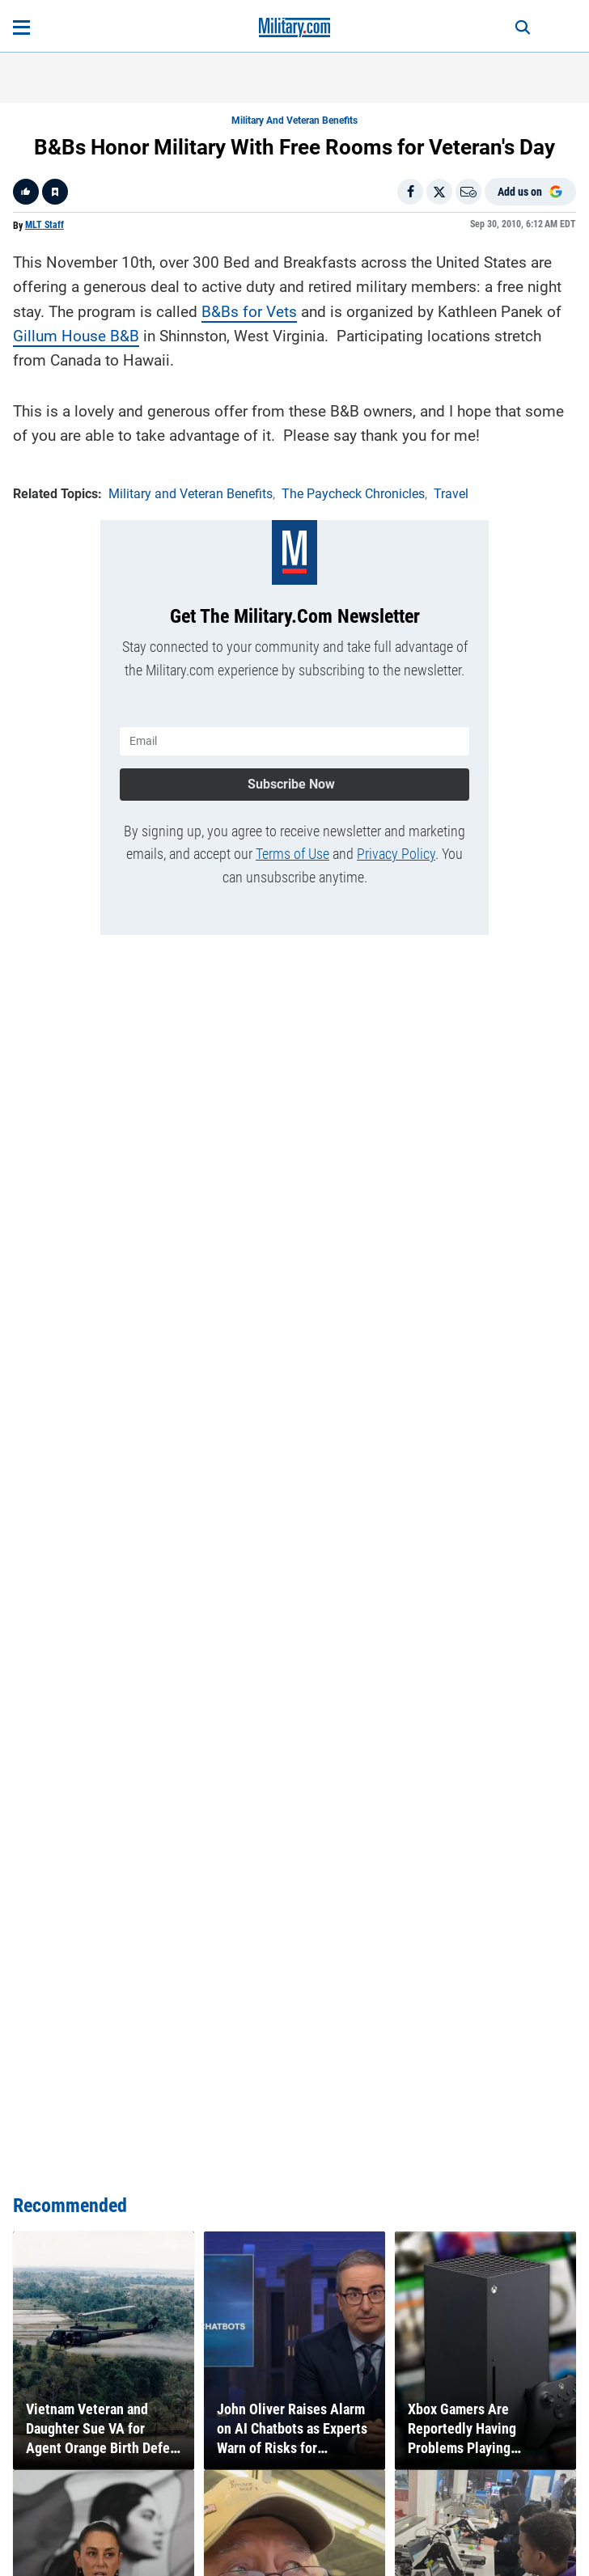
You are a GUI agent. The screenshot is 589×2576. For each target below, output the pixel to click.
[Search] (522, 27)
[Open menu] (21, 27)
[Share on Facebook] (410, 192)
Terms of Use (292, 853)
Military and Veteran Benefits (294, 120)
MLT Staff (44, 225)
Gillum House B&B (76, 336)
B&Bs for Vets (249, 311)
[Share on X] (439, 192)
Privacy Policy (396, 853)
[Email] (468, 192)
